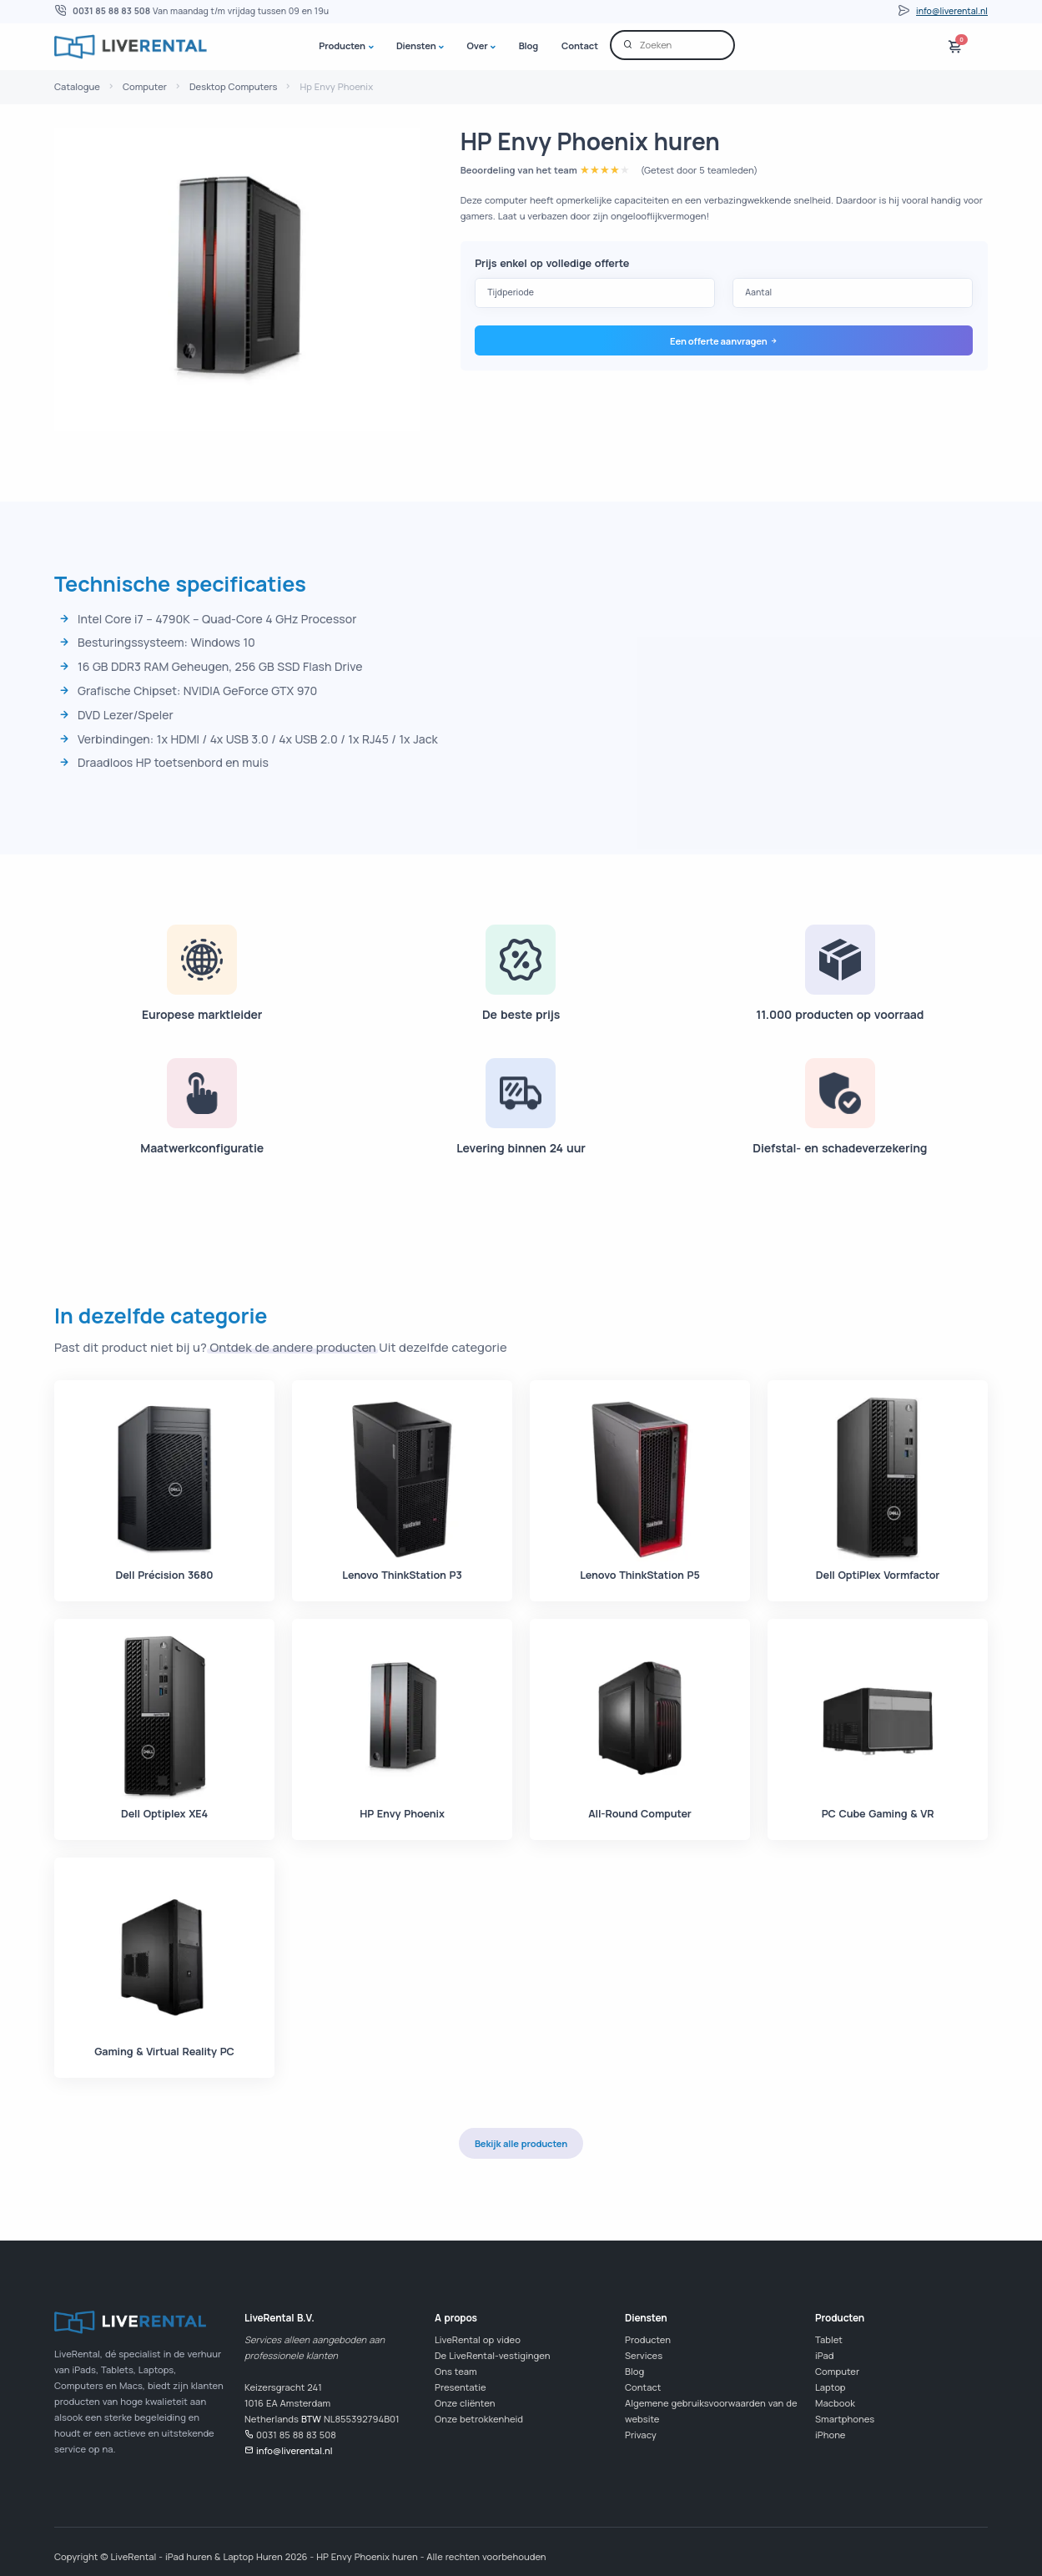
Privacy (641, 2434)
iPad (824, 2355)
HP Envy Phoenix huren (590, 141)
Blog (528, 45)
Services (643, 2355)
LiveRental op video (478, 2339)
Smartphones (844, 2418)
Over (477, 45)
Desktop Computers (233, 86)
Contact (579, 45)
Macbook (835, 2403)
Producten (342, 45)
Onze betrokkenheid (479, 2418)
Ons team (456, 2371)
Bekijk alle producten (521, 2143)
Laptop (830, 2387)
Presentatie (460, 2387)
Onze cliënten (465, 2403)
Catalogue (77, 86)
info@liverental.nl (952, 11)
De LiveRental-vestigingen (492, 2355)
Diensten (416, 45)
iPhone (830, 2434)
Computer (145, 86)
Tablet (829, 2339)
